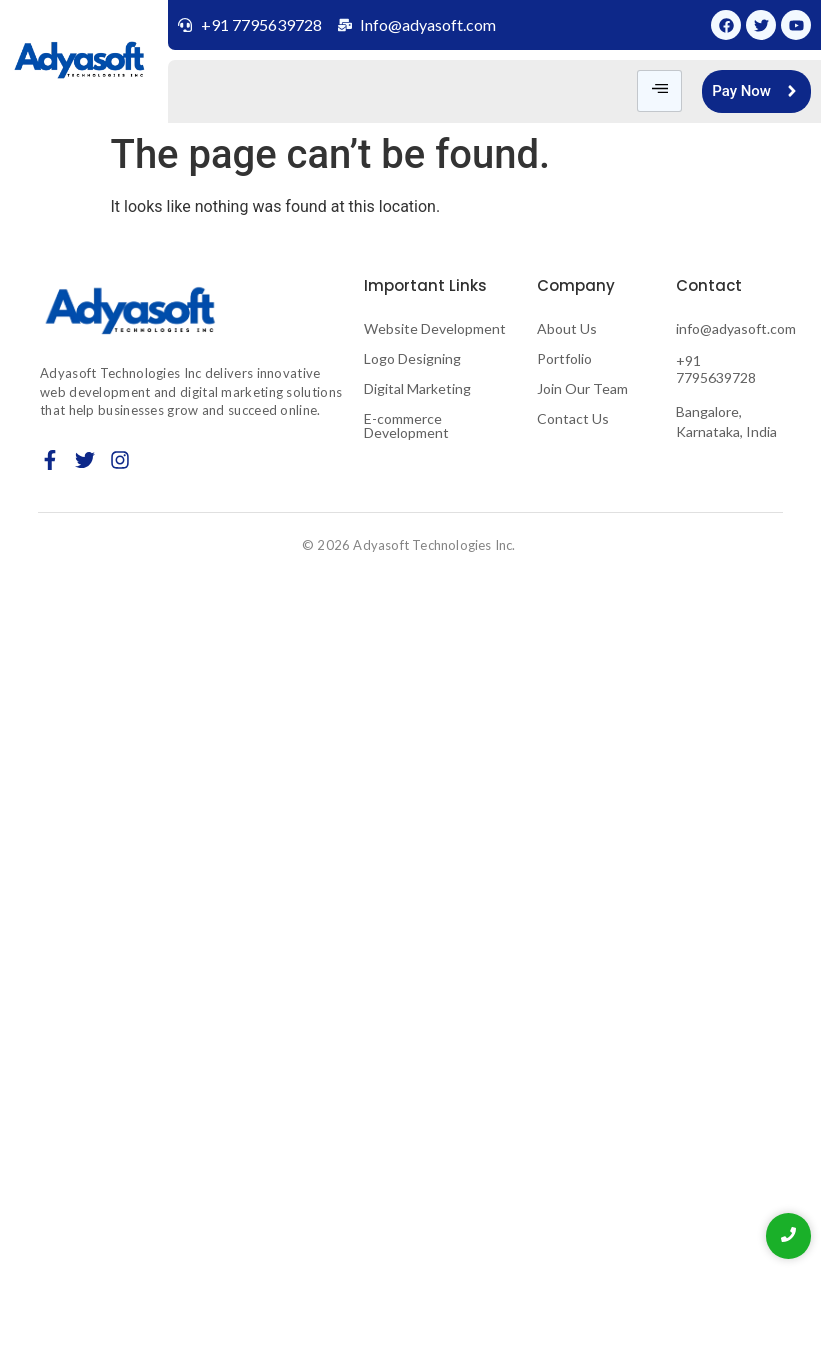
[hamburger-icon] (659, 91)
